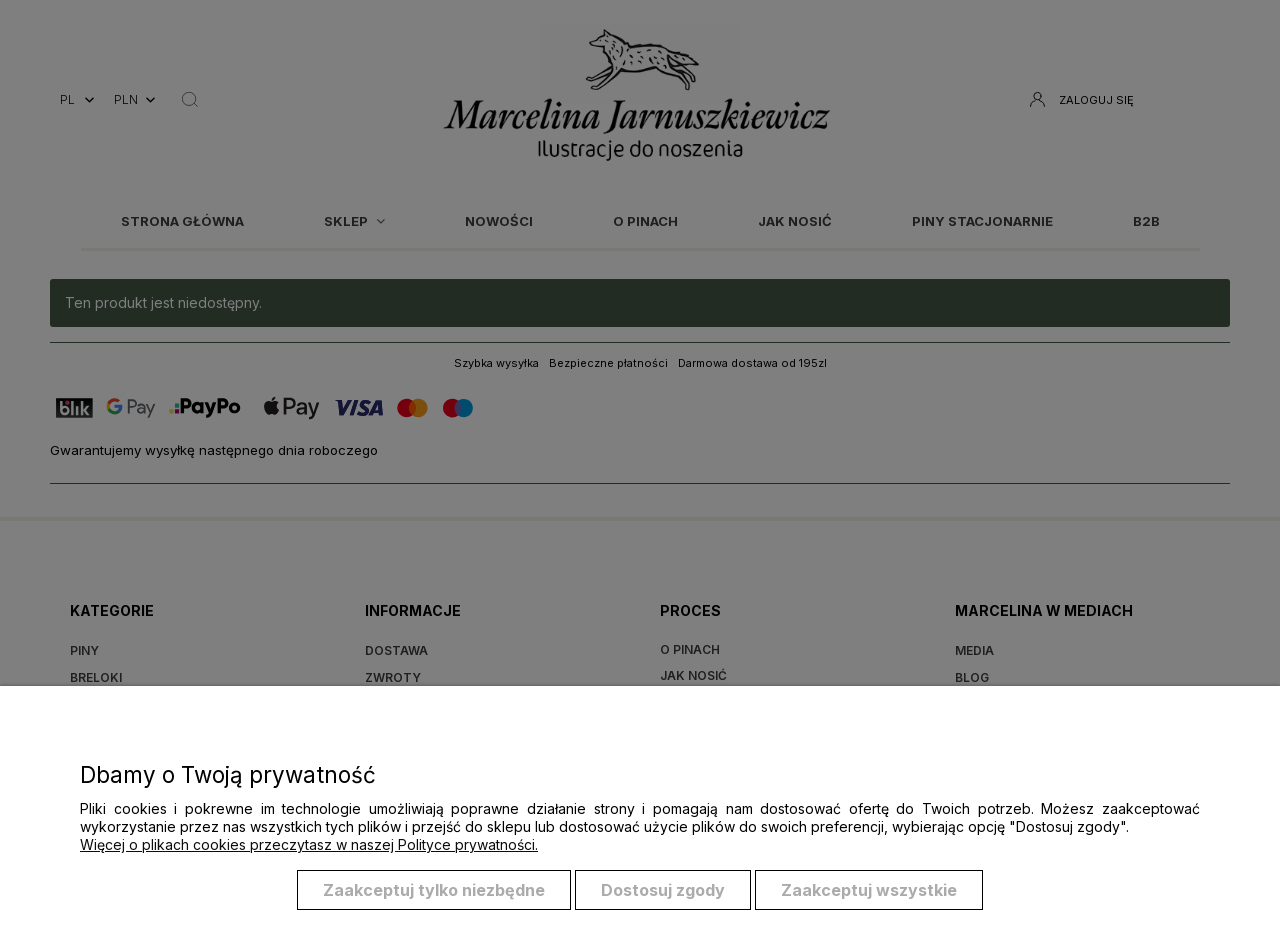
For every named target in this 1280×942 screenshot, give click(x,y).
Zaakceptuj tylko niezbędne (434, 890)
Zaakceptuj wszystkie (869, 890)
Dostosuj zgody (663, 890)
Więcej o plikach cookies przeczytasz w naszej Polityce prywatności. (309, 844)
